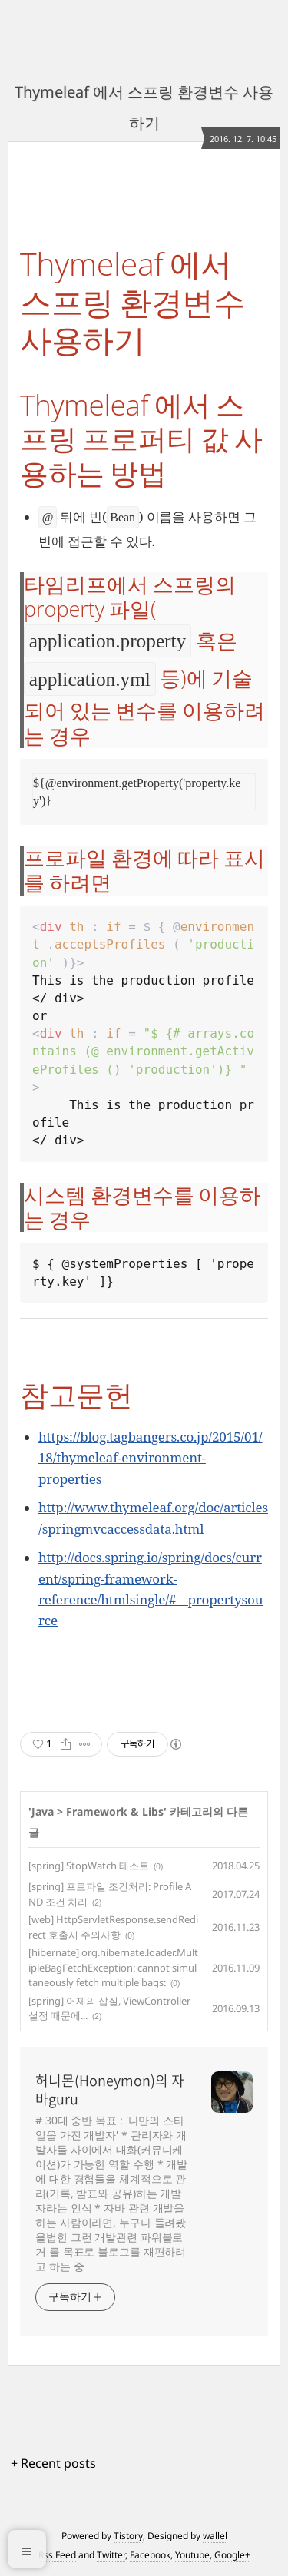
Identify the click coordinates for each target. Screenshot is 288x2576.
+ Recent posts (53, 2463)
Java (42, 1811)
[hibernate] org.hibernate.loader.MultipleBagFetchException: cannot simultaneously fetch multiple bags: (113, 1967)
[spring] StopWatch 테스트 (88, 1865)
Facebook (150, 2554)
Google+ (232, 2554)
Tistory (128, 2535)
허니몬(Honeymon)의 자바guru (109, 2089)
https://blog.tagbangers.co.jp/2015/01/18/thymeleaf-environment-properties (150, 1457)
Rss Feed (57, 2554)
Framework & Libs (115, 1811)
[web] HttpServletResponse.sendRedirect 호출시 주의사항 (113, 1927)
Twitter (111, 2554)
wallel (215, 2535)
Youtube (192, 2554)
